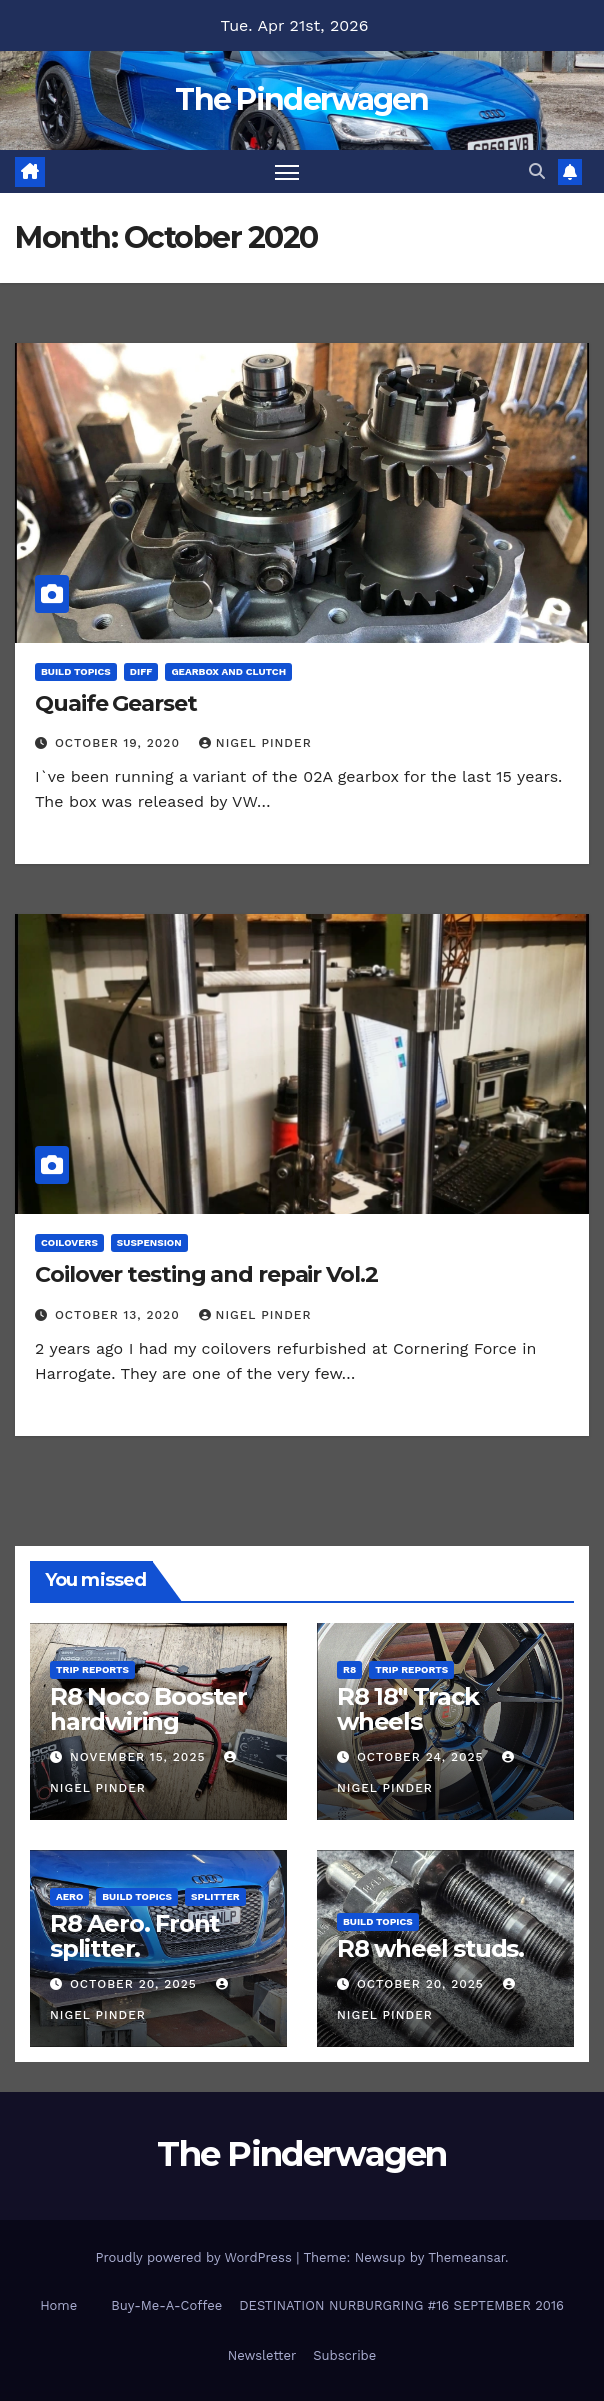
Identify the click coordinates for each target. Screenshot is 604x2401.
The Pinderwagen (302, 99)
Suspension (149, 1242)
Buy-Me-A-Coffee (166, 2305)
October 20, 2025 (136, 1984)
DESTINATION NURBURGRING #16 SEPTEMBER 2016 (401, 2305)
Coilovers (69, 1242)
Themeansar (466, 2257)
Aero (69, 1896)
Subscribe (344, 2355)
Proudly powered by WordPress (195, 2257)
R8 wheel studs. (430, 1948)
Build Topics (76, 671)
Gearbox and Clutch (228, 671)
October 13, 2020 (120, 1315)
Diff (141, 671)
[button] (537, 171)
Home (58, 2305)
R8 (349, 1669)
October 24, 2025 (423, 1757)
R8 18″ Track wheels (408, 1709)
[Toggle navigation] (287, 171)
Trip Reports (92, 1669)
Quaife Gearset (116, 703)
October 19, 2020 (120, 743)
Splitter (215, 1896)
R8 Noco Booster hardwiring (148, 1709)
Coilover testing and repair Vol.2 (206, 1274)
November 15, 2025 (140, 1757)
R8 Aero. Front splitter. (134, 1936)
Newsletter (262, 2355)
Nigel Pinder (255, 743)
